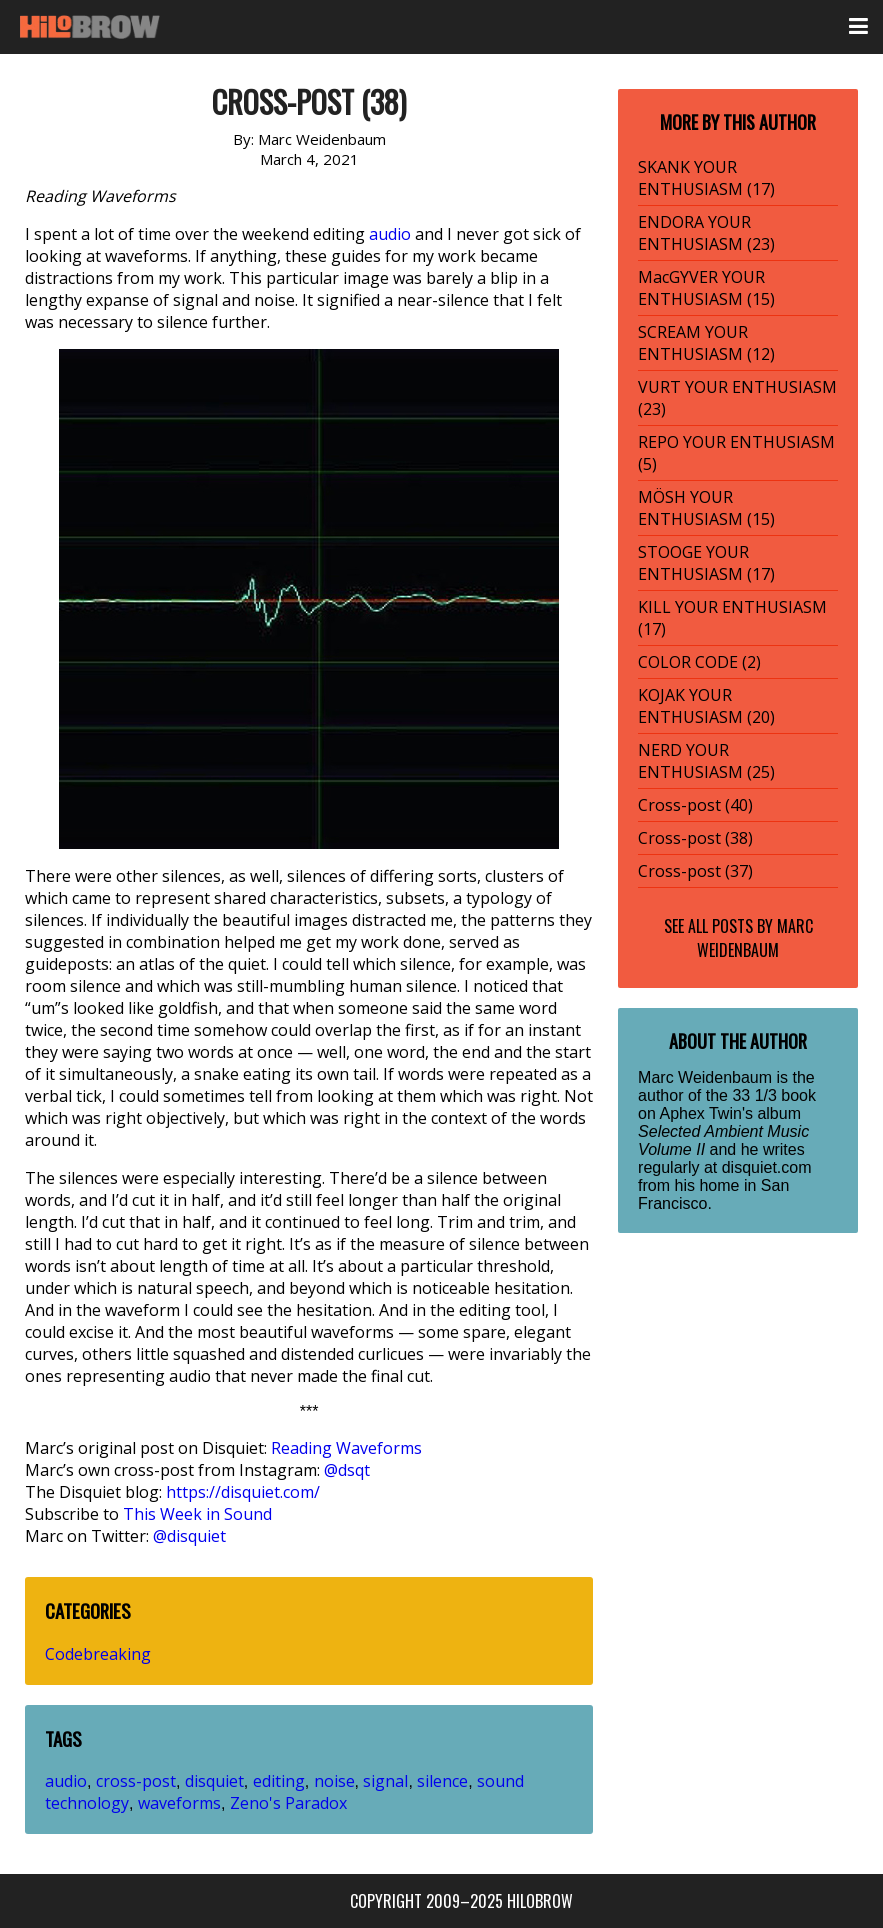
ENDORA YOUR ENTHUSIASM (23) (706, 233)
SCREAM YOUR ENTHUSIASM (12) (706, 343)
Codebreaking (98, 1654)
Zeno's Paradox (288, 1803)
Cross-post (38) (695, 838)
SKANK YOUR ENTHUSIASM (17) (706, 178)
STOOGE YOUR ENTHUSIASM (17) (706, 563)
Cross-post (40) (695, 805)
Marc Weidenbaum (755, 938)
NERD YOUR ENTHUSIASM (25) (706, 761)
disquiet (214, 1781)
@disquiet (189, 1536)
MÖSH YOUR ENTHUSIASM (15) (706, 508)
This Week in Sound (197, 1514)
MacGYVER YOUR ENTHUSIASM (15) (706, 288)
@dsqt (347, 1470)
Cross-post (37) (695, 871)
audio (390, 234)
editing (279, 1781)
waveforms (179, 1803)
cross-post (136, 1781)
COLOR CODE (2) (699, 662)
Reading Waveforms (346, 1448)
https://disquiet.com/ (243, 1492)
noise (334, 1781)
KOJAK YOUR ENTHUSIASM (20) (706, 706)
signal (385, 1781)
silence (442, 1781)
